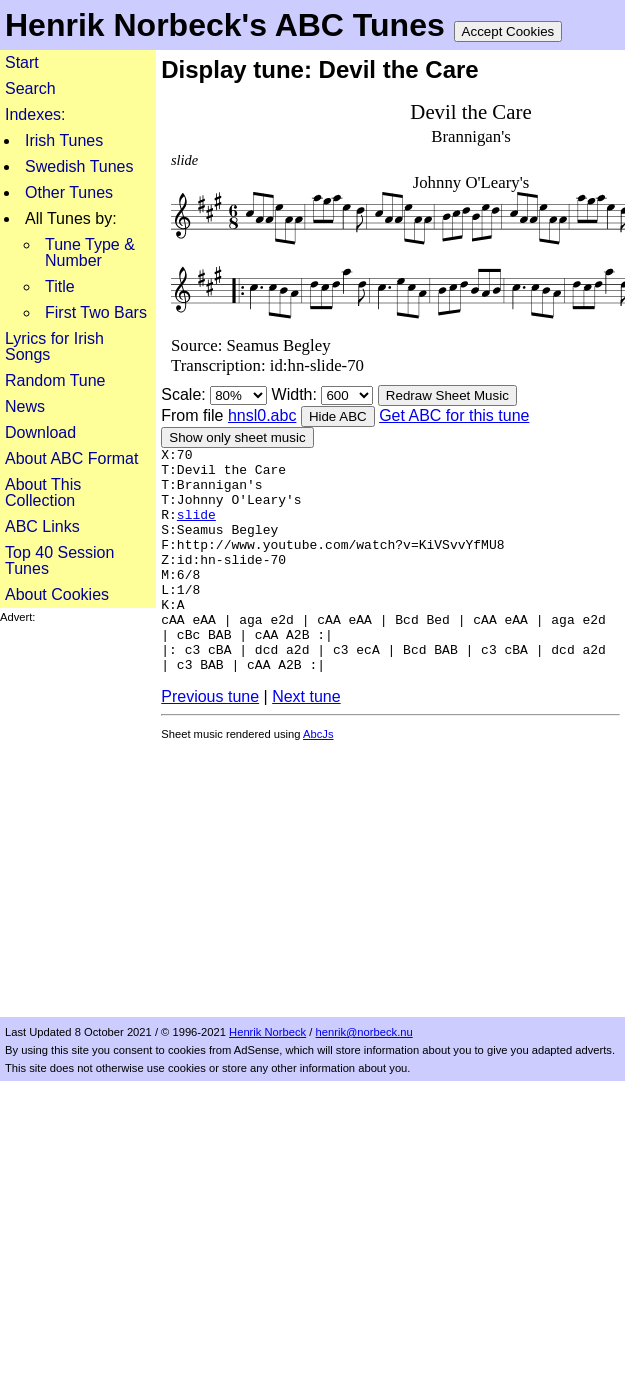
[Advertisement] (196, 820)
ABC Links (42, 526)
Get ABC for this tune (454, 415)
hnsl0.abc (262, 415)
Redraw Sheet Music (447, 395)
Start (22, 62)
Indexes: (35, 114)
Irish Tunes (64, 140)
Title (60, 286)
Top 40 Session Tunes (59, 560)
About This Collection (43, 492)
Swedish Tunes (79, 166)
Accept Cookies (508, 31)
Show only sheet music (237, 437)
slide (196, 529)
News (25, 406)
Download (40, 432)
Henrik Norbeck (267, 1032)
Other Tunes (69, 192)
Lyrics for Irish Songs (54, 346)
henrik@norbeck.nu (364, 1032)
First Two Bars (96, 312)
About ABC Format (71, 458)
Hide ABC (338, 416)
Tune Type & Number (90, 252)
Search (30, 88)
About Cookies (57, 594)
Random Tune (55, 380)
